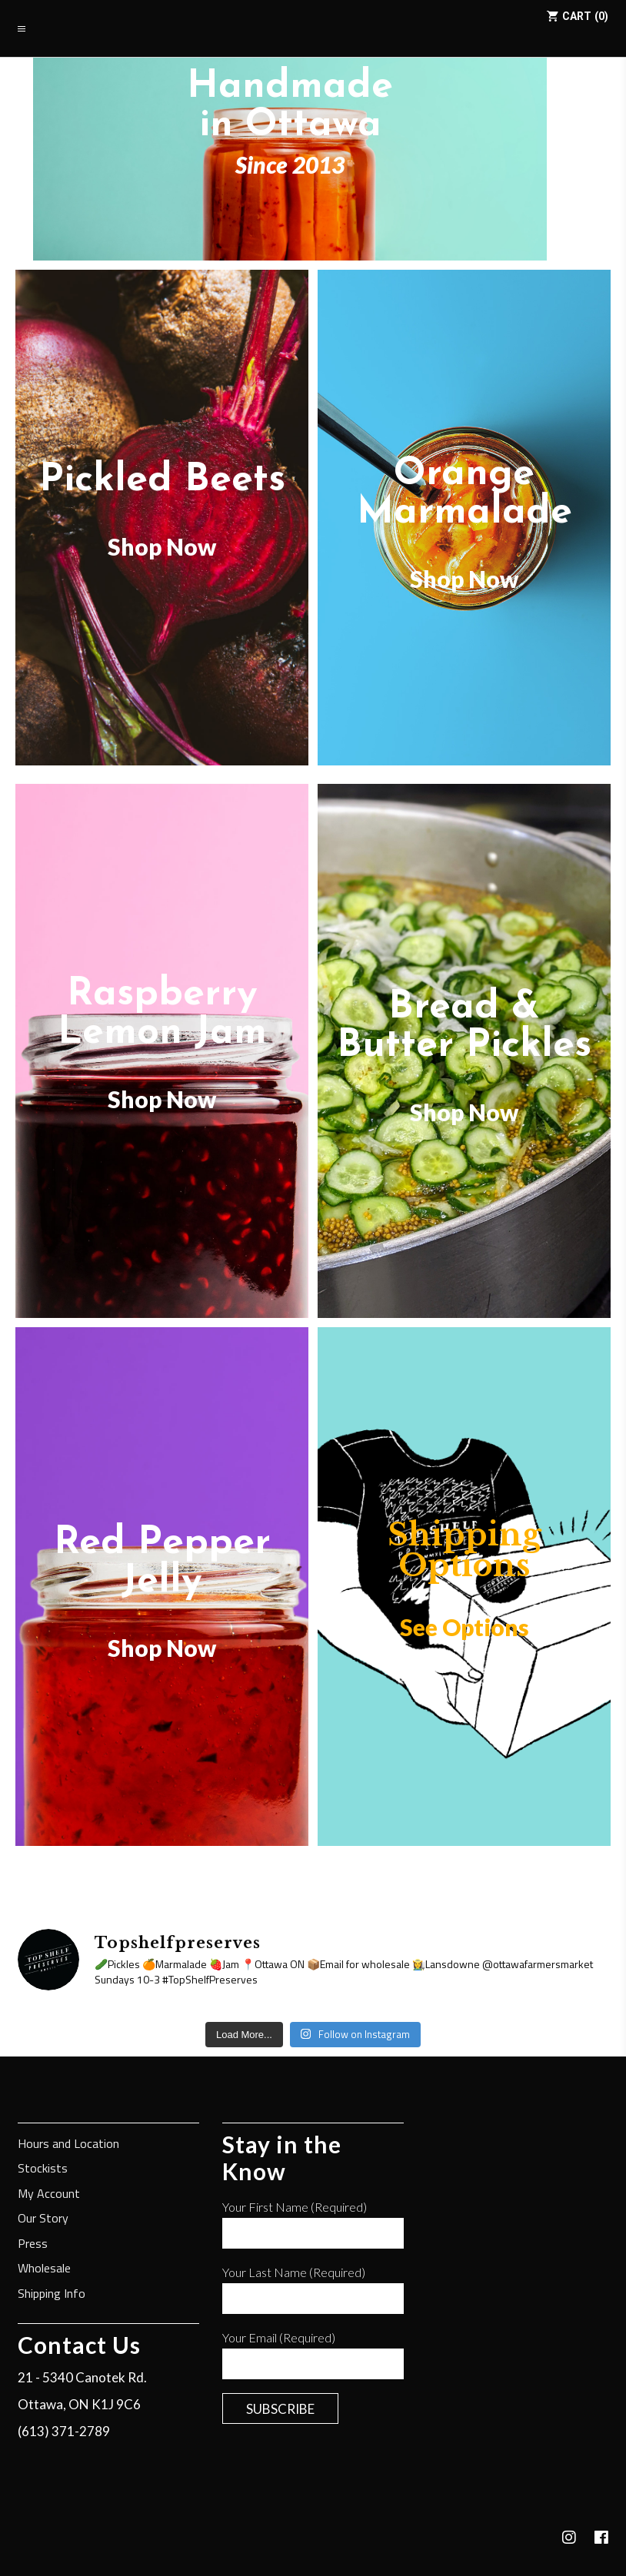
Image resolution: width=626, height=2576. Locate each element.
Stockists (43, 2169)
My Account (49, 2194)
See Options (464, 1627)
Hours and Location (68, 2144)
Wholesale (44, 2269)
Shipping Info (51, 2294)
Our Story (43, 2219)
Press (33, 2244)
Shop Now (162, 546)
